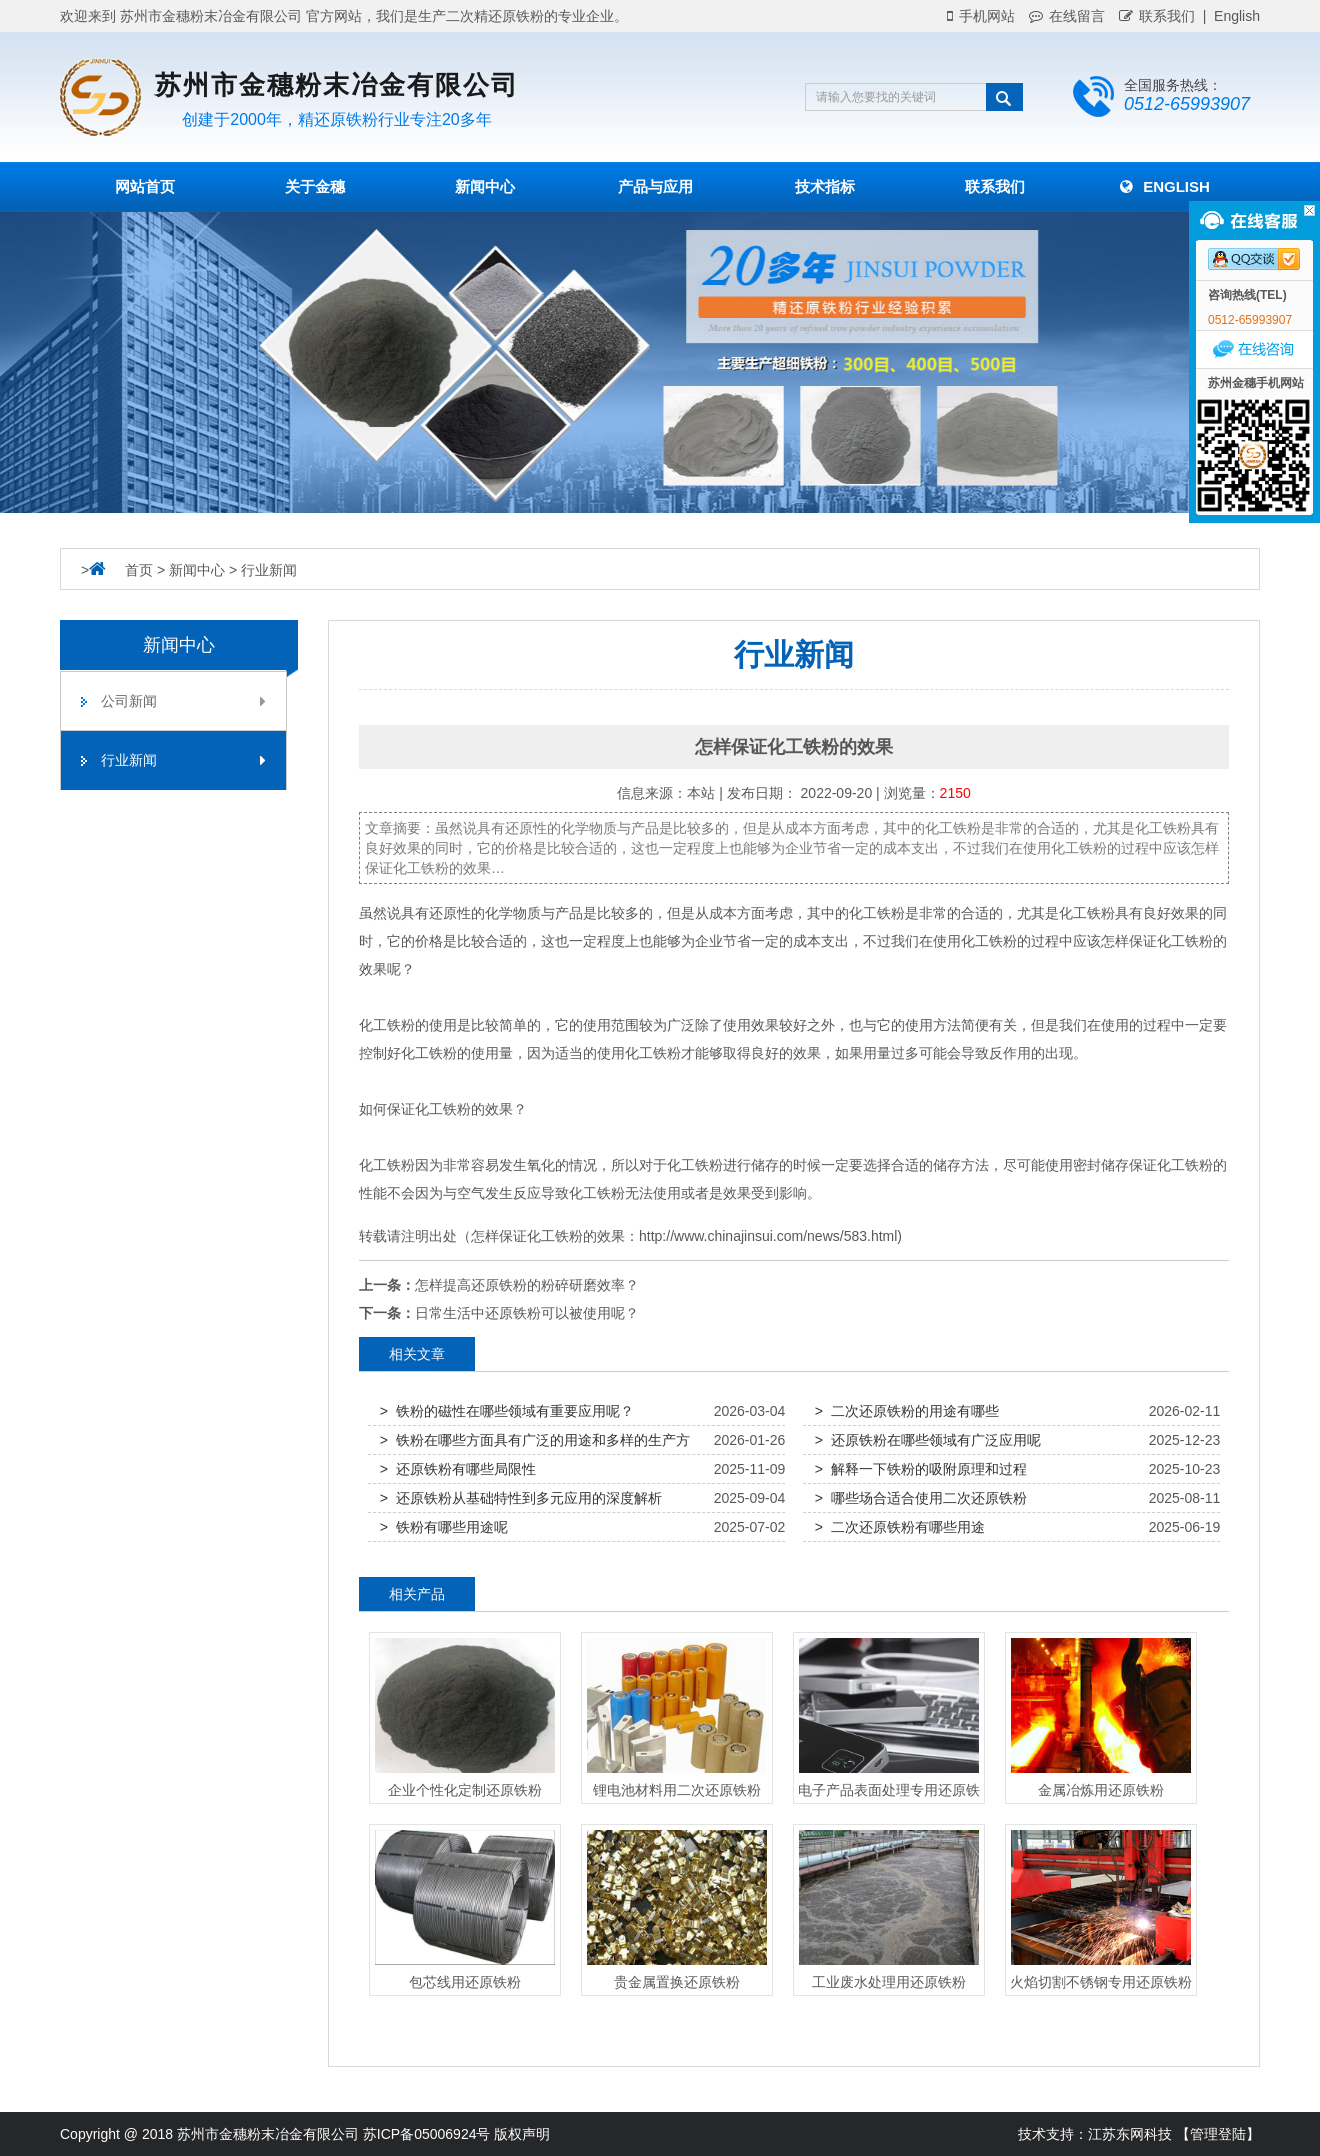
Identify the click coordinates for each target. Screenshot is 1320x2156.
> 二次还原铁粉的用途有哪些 (907, 1411)
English (1165, 186)
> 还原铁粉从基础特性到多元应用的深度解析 (521, 1498)
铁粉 (891, 913)
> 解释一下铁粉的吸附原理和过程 (921, 1469)
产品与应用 (655, 186)
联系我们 (1157, 16)
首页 (139, 570)
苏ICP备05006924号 (427, 2134)
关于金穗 (315, 186)
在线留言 (1067, 16)
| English (1227, 16)
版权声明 (522, 2134)
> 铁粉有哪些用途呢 (444, 1527)
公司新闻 (183, 701)
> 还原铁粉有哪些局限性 (458, 1469)
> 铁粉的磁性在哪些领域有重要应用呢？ (507, 1411)
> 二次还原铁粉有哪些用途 (900, 1527)
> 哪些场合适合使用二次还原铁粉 (921, 1498)
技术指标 (825, 186)
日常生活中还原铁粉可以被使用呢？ (527, 1313)
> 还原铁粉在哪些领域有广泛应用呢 (928, 1440)
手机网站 (981, 16)
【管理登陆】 (1218, 2134)
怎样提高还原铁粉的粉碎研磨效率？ (527, 1285)
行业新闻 (269, 570)
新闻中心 (485, 186)
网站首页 (145, 186)
